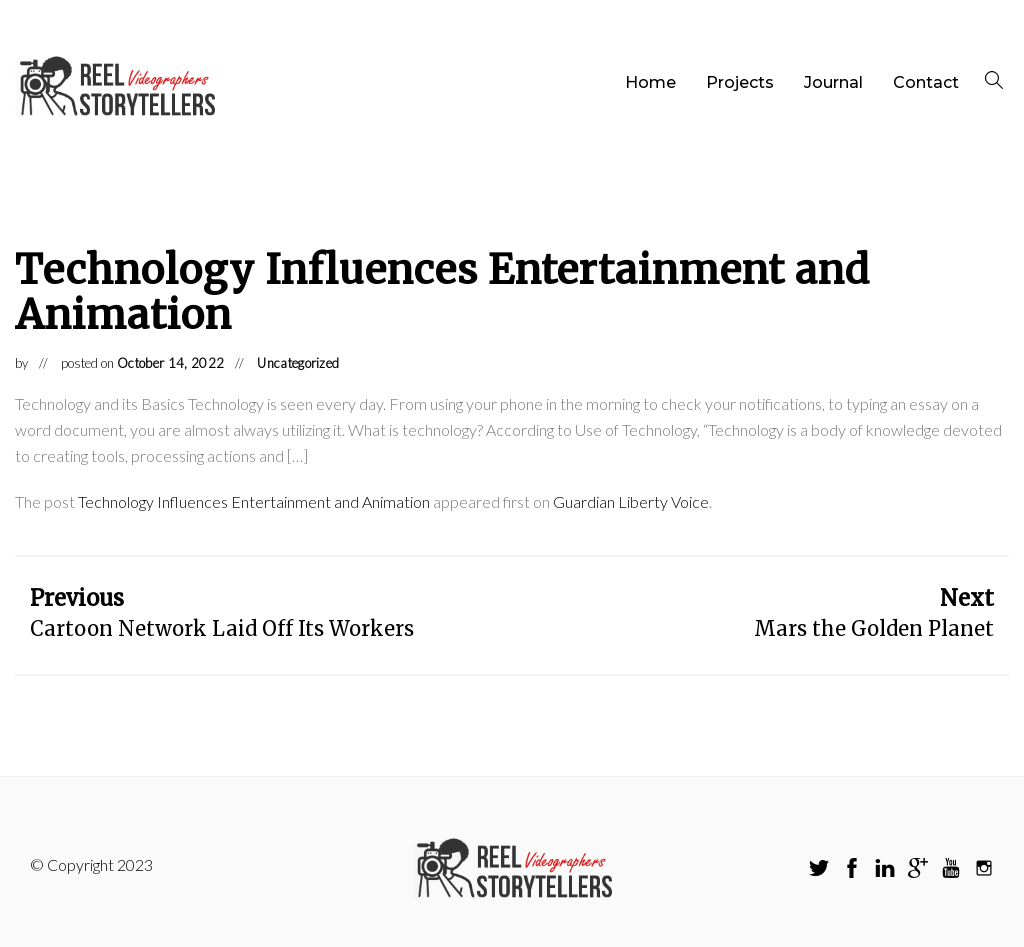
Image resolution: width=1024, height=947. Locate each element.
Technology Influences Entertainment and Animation (254, 501)
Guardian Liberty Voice (631, 501)
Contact (926, 82)
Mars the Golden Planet (874, 628)
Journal (833, 82)
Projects (740, 82)
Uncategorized (298, 363)
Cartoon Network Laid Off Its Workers (222, 628)
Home (650, 82)
